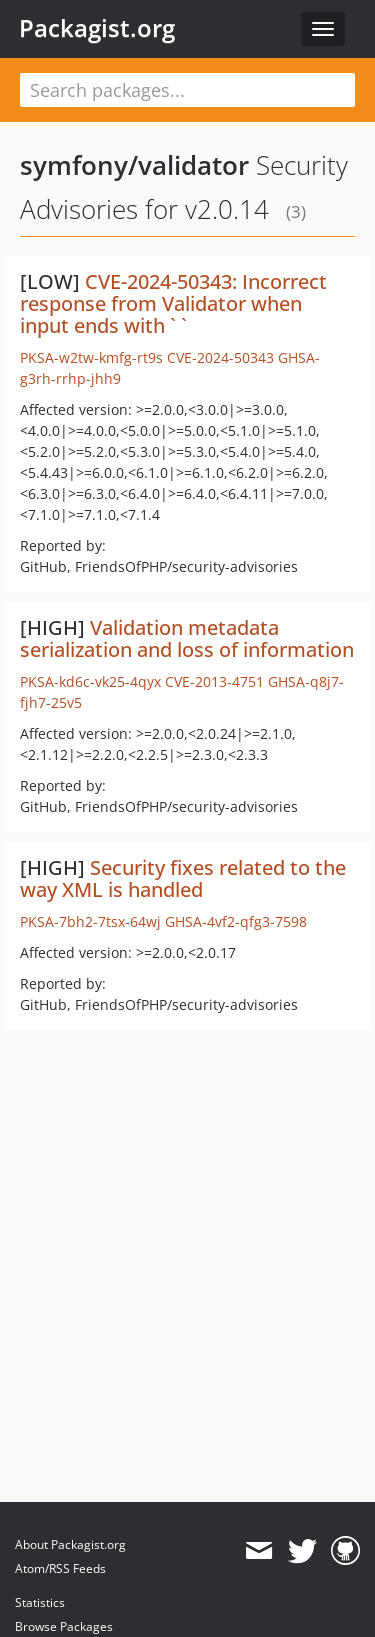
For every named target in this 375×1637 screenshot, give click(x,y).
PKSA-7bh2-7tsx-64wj (90, 921)
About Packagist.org (70, 1544)
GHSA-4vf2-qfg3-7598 (236, 921)
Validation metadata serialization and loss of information (187, 638)
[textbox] (187, 90)
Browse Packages (64, 1626)
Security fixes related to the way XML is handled (183, 878)
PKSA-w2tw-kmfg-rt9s (91, 357)
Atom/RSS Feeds (60, 1568)
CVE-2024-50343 (220, 357)
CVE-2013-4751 (214, 681)
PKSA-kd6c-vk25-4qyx (90, 681)
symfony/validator (134, 165)
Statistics (40, 1602)
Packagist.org (97, 28)
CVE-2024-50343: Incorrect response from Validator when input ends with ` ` (173, 303)
